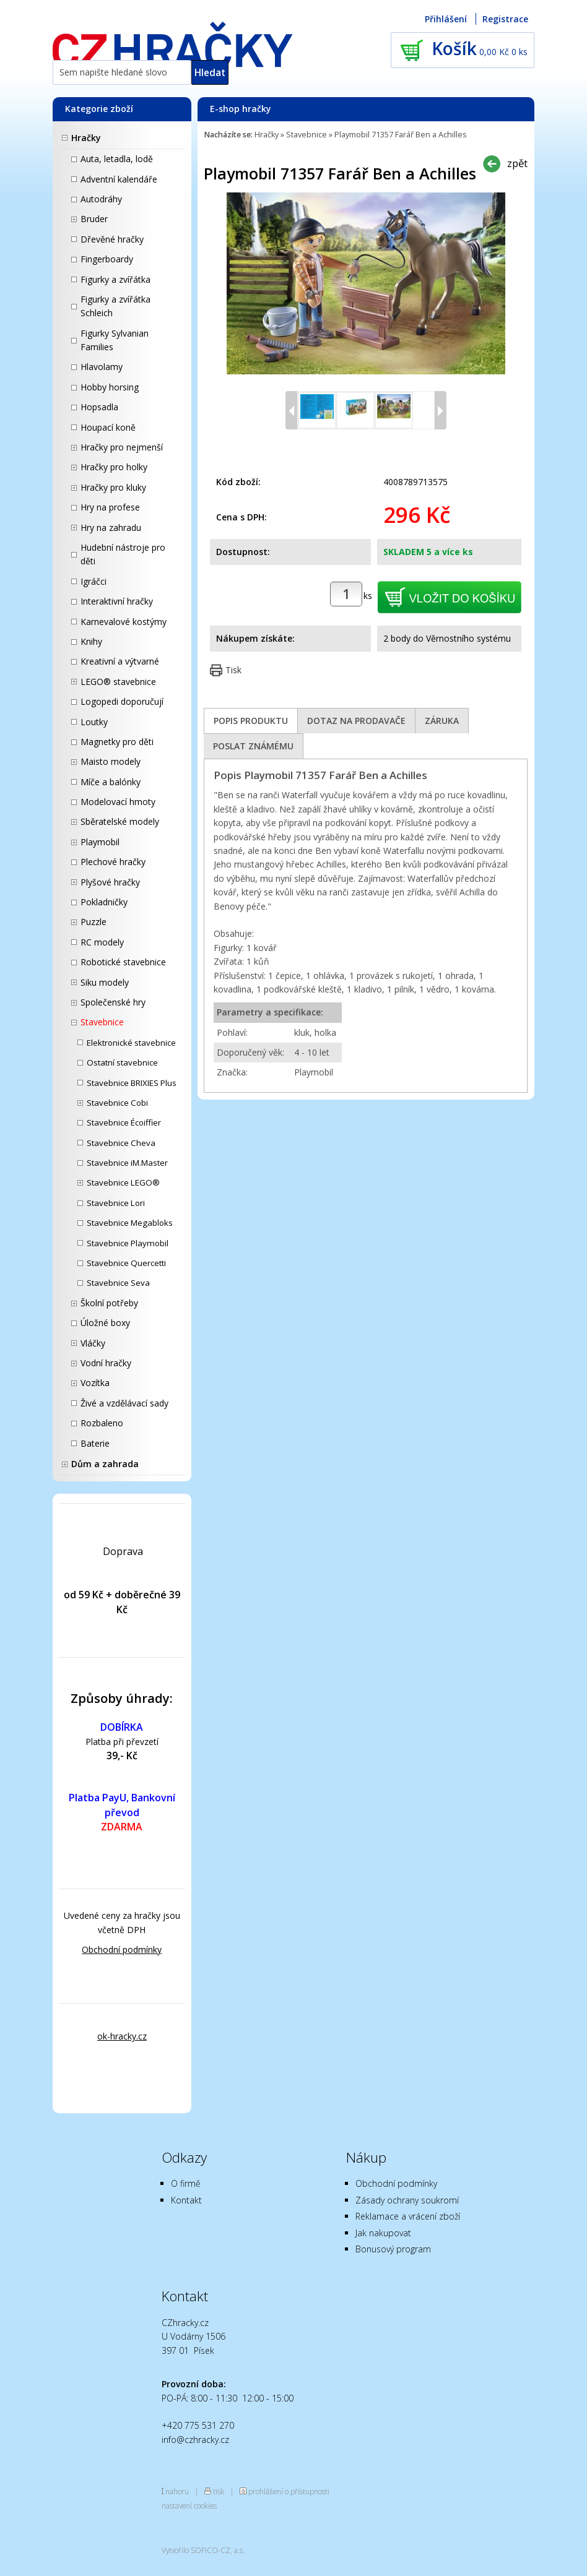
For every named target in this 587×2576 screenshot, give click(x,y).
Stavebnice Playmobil (127, 1243)
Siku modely (104, 982)
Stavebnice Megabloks (130, 1222)
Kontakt (186, 2200)
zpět (517, 163)
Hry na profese (110, 507)
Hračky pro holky (113, 467)
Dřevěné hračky (112, 239)
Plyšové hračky (110, 882)
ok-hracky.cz (122, 2036)
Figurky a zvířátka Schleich (115, 306)
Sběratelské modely (119, 821)
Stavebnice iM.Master (127, 1162)
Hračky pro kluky (113, 487)
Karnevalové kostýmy (123, 621)
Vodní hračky (105, 1363)
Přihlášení (446, 19)
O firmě (186, 2183)
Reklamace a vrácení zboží (407, 2216)
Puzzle (93, 922)
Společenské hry (113, 1002)
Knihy (91, 641)
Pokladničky (104, 902)
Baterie (95, 1443)
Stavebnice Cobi (117, 1102)
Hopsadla (99, 407)
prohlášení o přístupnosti (288, 2491)
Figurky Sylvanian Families (114, 340)
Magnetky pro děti (117, 741)
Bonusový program (393, 2249)
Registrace (505, 19)
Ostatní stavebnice (122, 1062)
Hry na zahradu (110, 527)
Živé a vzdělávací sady (124, 1403)
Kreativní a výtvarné (119, 661)
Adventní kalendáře (118, 179)
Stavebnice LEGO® (123, 1182)
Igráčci (93, 581)
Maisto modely (110, 761)
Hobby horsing (109, 387)
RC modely (102, 942)
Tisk (233, 670)
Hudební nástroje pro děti (122, 554)
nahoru (177, 2491)
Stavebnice (102, 1022)
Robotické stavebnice (123, 962)
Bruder (94, 219)
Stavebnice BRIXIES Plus (131, 1082)
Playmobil (100, 842)
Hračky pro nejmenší (121, 447)
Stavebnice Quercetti (126, 1263)
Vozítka (95, 1383)
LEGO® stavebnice (118, 681)
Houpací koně (108, 427)
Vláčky (92, 1343)
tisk (218, 2491)
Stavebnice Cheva (121, 1142)
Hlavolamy (101, 367)
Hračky (86, 138)
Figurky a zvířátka (115, 279)
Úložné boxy (105, 1323)
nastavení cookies (189, 2505)
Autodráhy (101, 199)
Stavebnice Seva (118, 1282)
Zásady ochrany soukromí (407, 2200)
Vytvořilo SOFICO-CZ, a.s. (203, 2550)
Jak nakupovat (383, 2233)
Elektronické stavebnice (131, 1042)
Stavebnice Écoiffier (124, 1122)
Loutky (94, 722)
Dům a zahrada (105, 1464)
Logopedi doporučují (121, 701)
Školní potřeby (109, 1303)
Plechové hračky (113, 862)
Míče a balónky (110, 782)
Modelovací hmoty (117, 802)
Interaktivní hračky (116, 601)
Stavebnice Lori (116, 1202)
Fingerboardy (106, 259)
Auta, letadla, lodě (116, 159)
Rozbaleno (101, 1423)
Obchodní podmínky (122, 1949)
